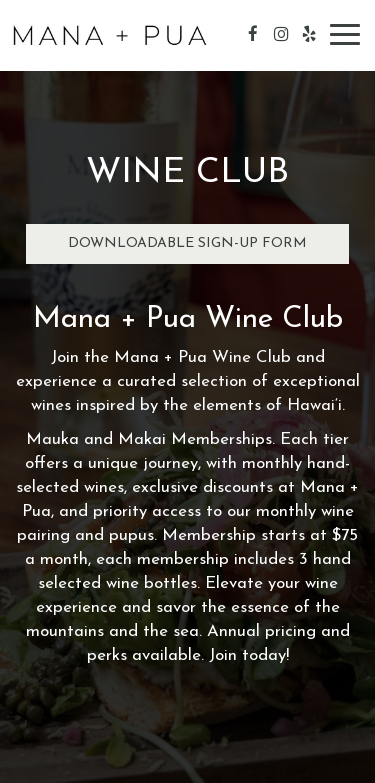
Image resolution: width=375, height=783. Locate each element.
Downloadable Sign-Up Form (187, 243)
